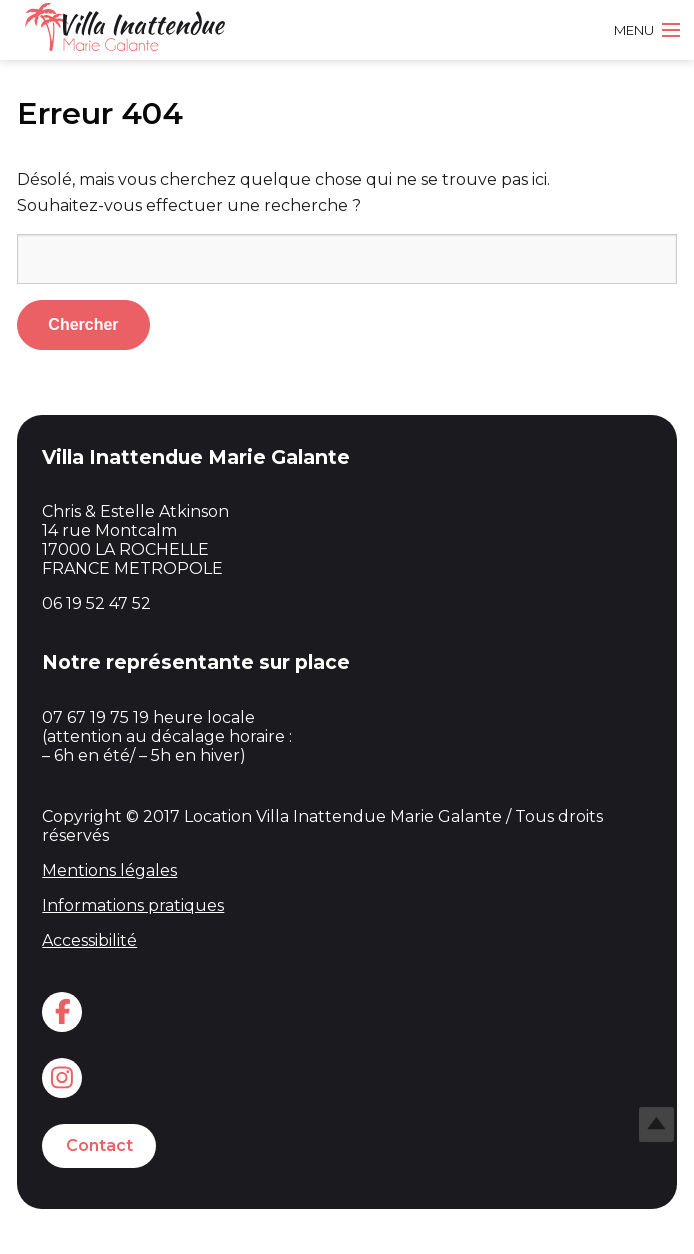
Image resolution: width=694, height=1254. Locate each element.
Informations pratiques (133, 905)
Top (656, 1124)
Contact (99, 1145)
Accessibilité (89, 940)
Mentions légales (109, 870)
